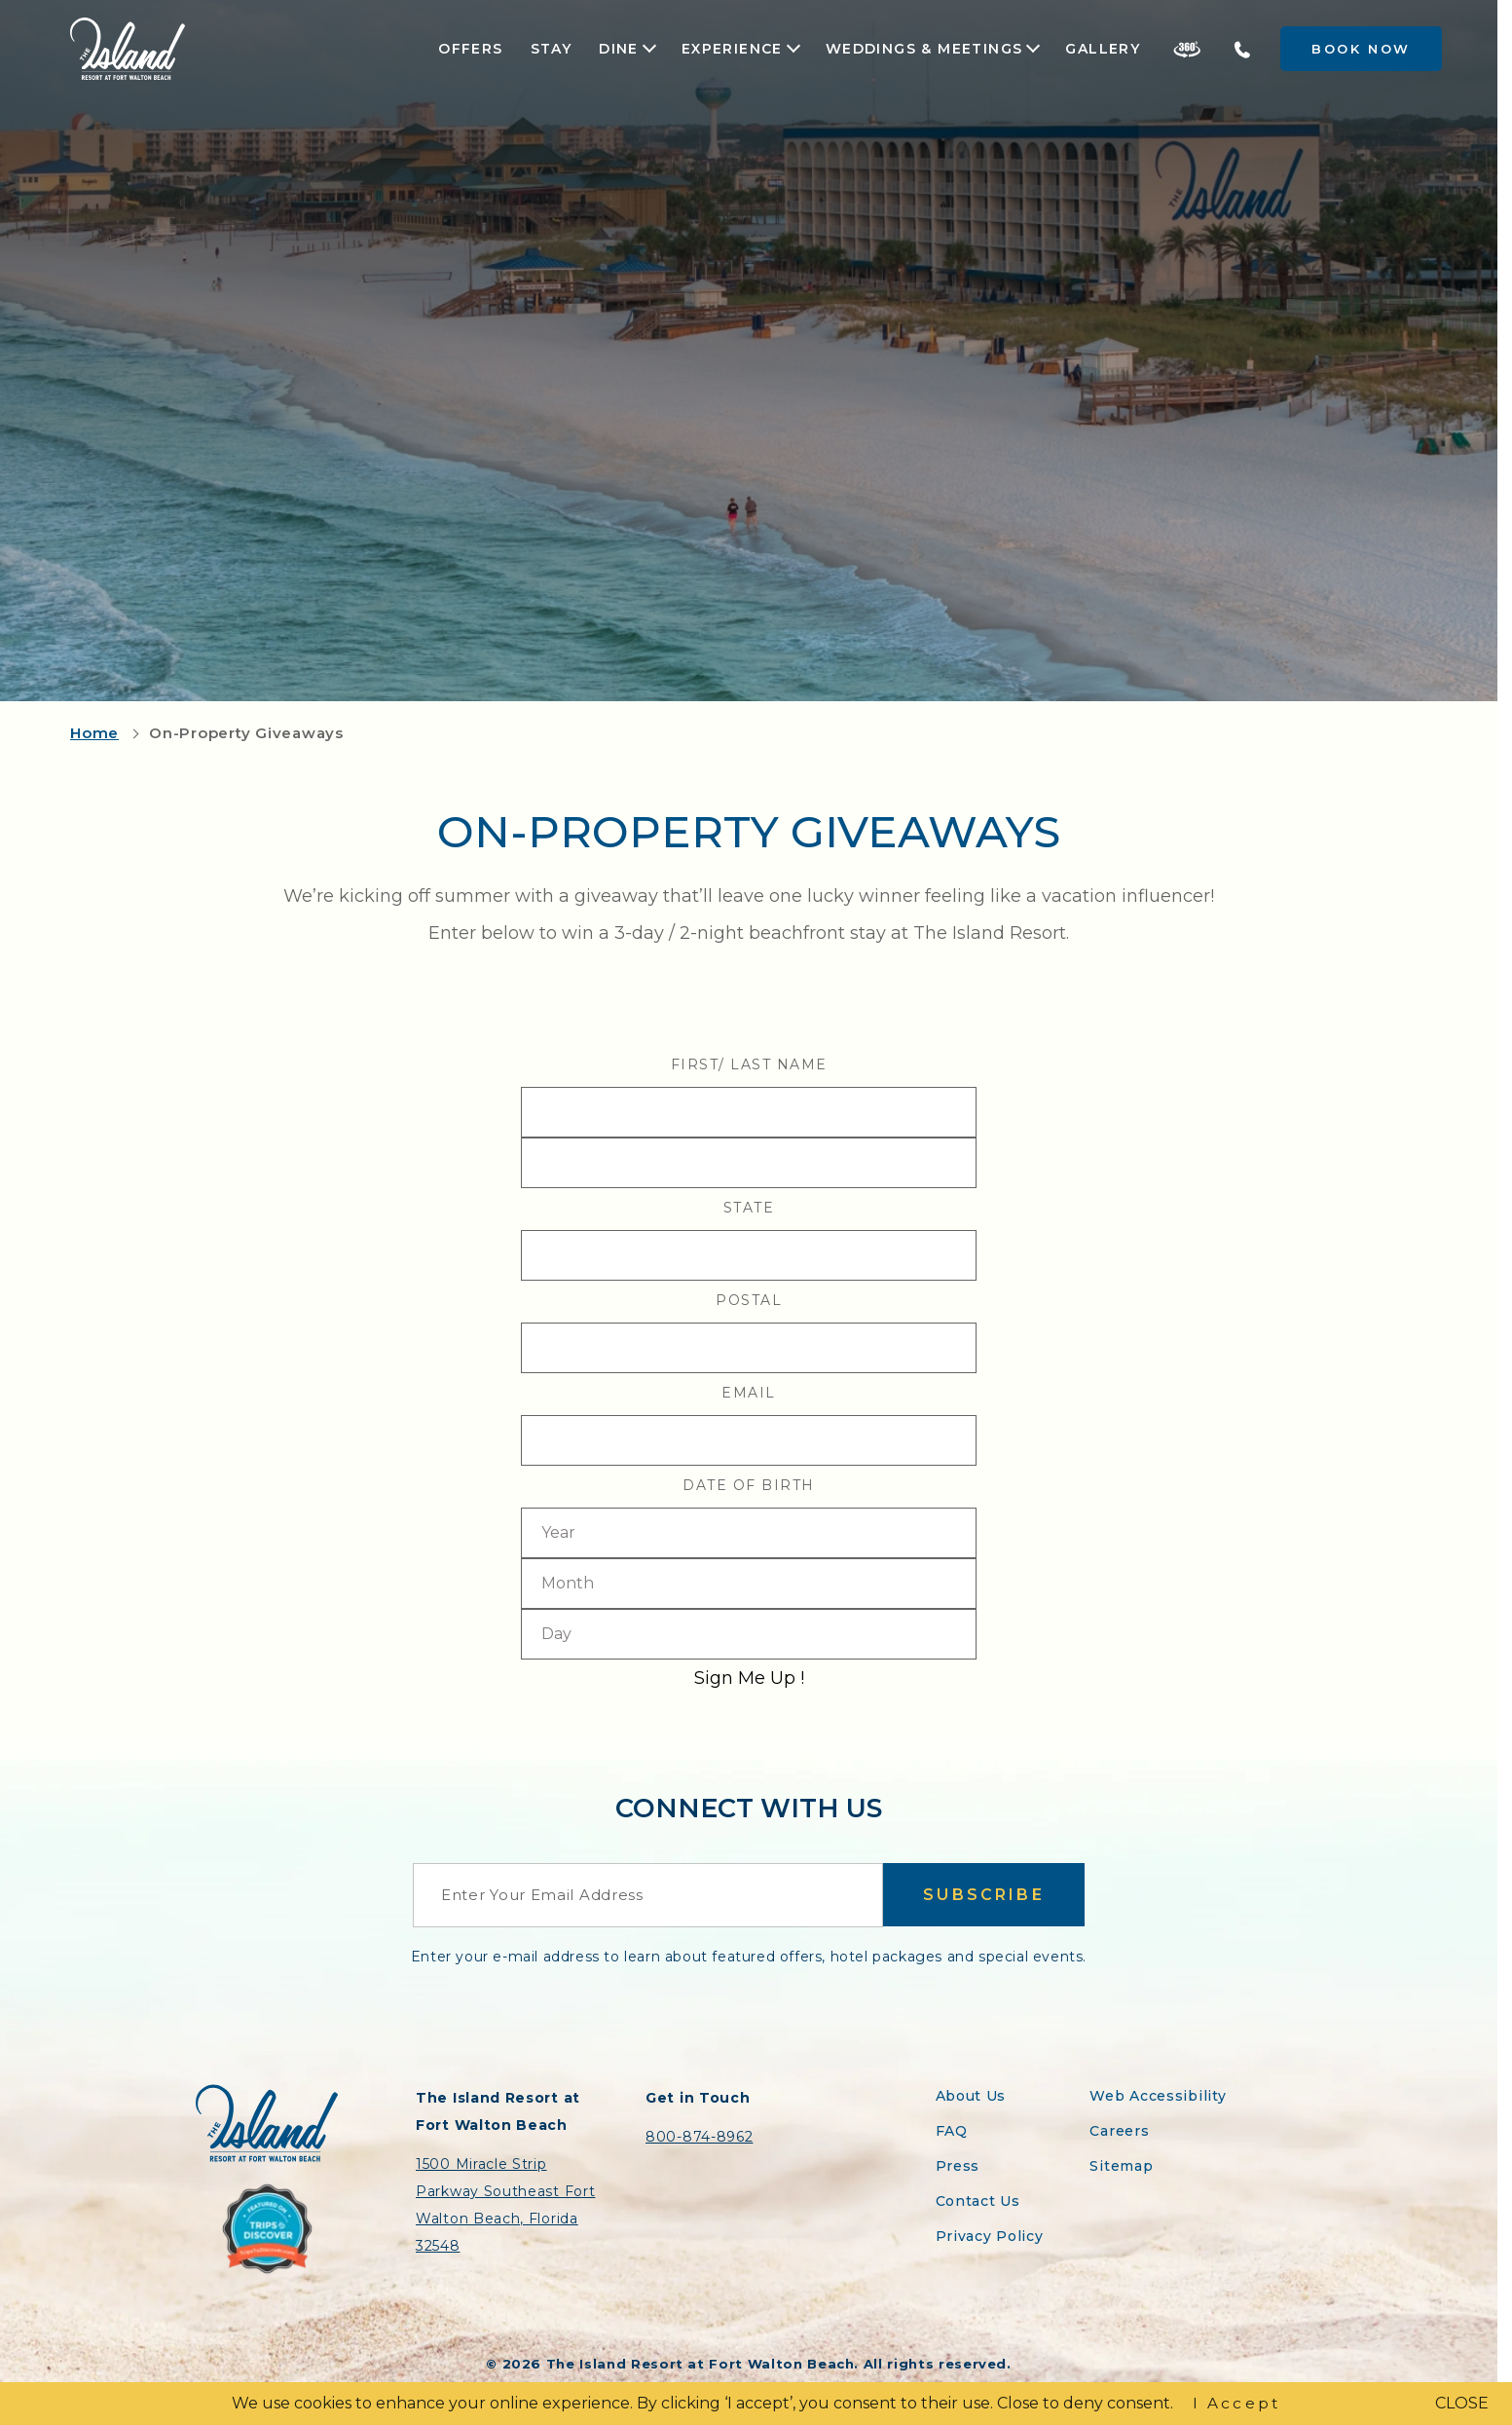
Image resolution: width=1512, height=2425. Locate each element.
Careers (1119, 2131)
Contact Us (978, 2201)
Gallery (1102, 48)
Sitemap (1121, 2166)
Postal (749, 1300)
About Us (971, 2096)
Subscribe (984, 1894)
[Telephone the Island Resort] (1242, 48)
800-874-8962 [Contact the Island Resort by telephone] (699, 2136)
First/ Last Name (749, 1064)
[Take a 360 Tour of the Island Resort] (1186, 48)
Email (748, 1392)
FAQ (952, 2131)
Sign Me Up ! (749, 1678)
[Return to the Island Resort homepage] (127, 49)
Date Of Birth (748, 1485)
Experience (732, 49)
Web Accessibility (1157, 2096)
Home (94, 733)
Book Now (1361, 48)
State (749, 1207)
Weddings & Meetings (924, 49)
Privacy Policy (990, 2236)
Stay (551, 48)
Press (958, 2166)
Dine (619, 49)
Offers (470, 48)
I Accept (1236, 2403)
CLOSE (1462, 2403)
